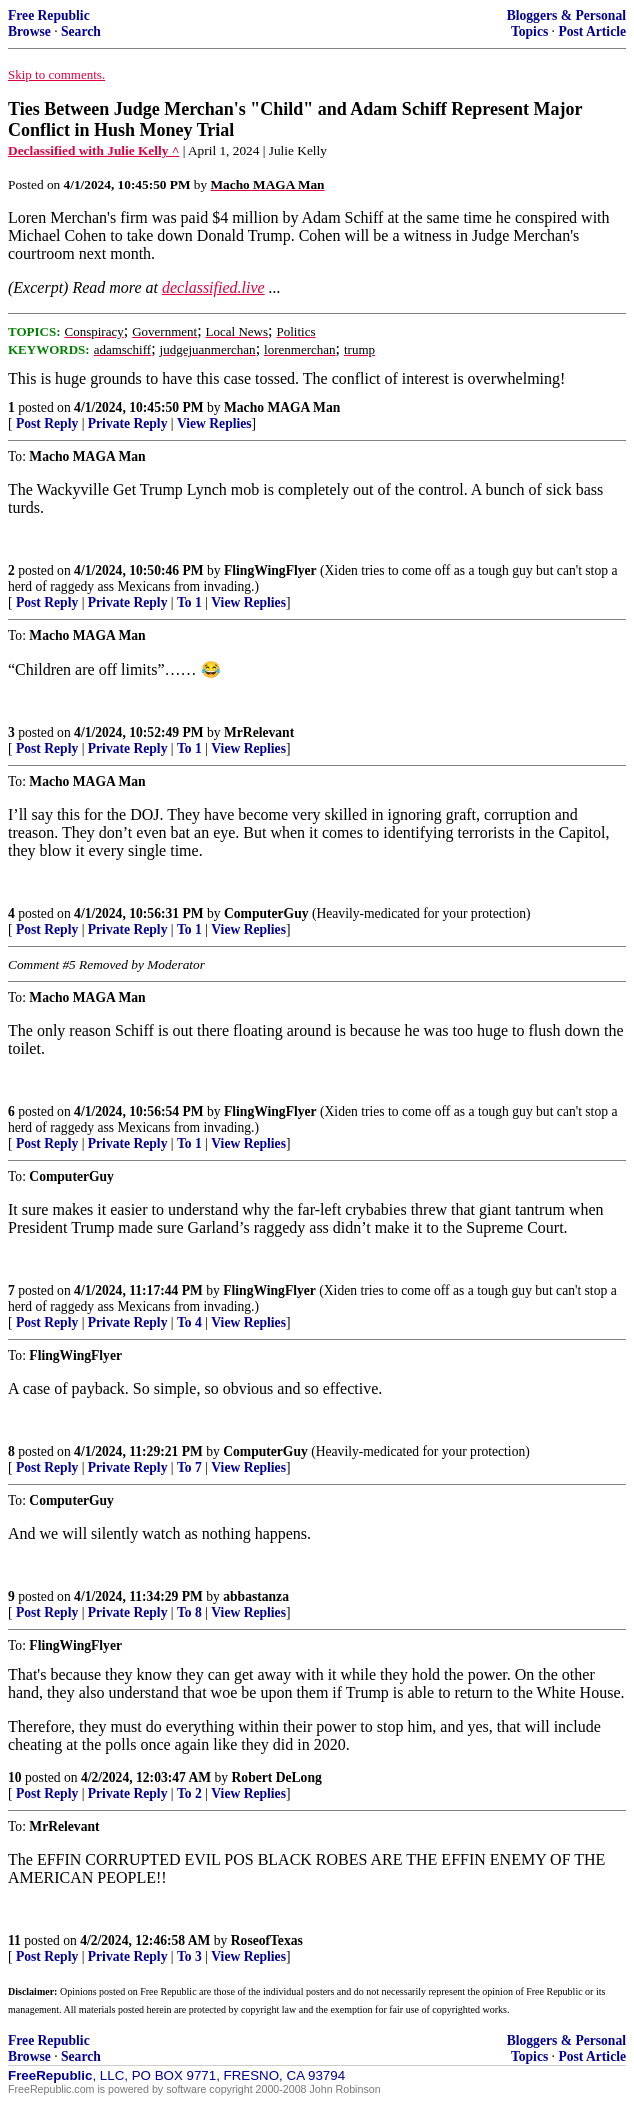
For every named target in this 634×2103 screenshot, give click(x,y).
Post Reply (47, 423)
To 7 (189, 1467)
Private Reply (128, 423)
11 (14, 1940)
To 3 (189, 1956)
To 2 (189, 1793)
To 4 (189, 1322)
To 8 (189, 1612)
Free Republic (49, 15)
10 (15, 1777)
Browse (29, 31)
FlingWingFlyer (270, 570)
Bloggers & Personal (566, 15)
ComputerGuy (266, 913)
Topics (529, 31)
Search (81, 31)
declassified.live (213, 287)
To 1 (189, 602)
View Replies (214, 423)
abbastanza (256, 1596)
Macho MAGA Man (282, 407)
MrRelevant (259, 732)
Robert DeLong (277, 1777)
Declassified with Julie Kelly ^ (93, 150)
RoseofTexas (267, 1940)
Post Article (592, 31)
